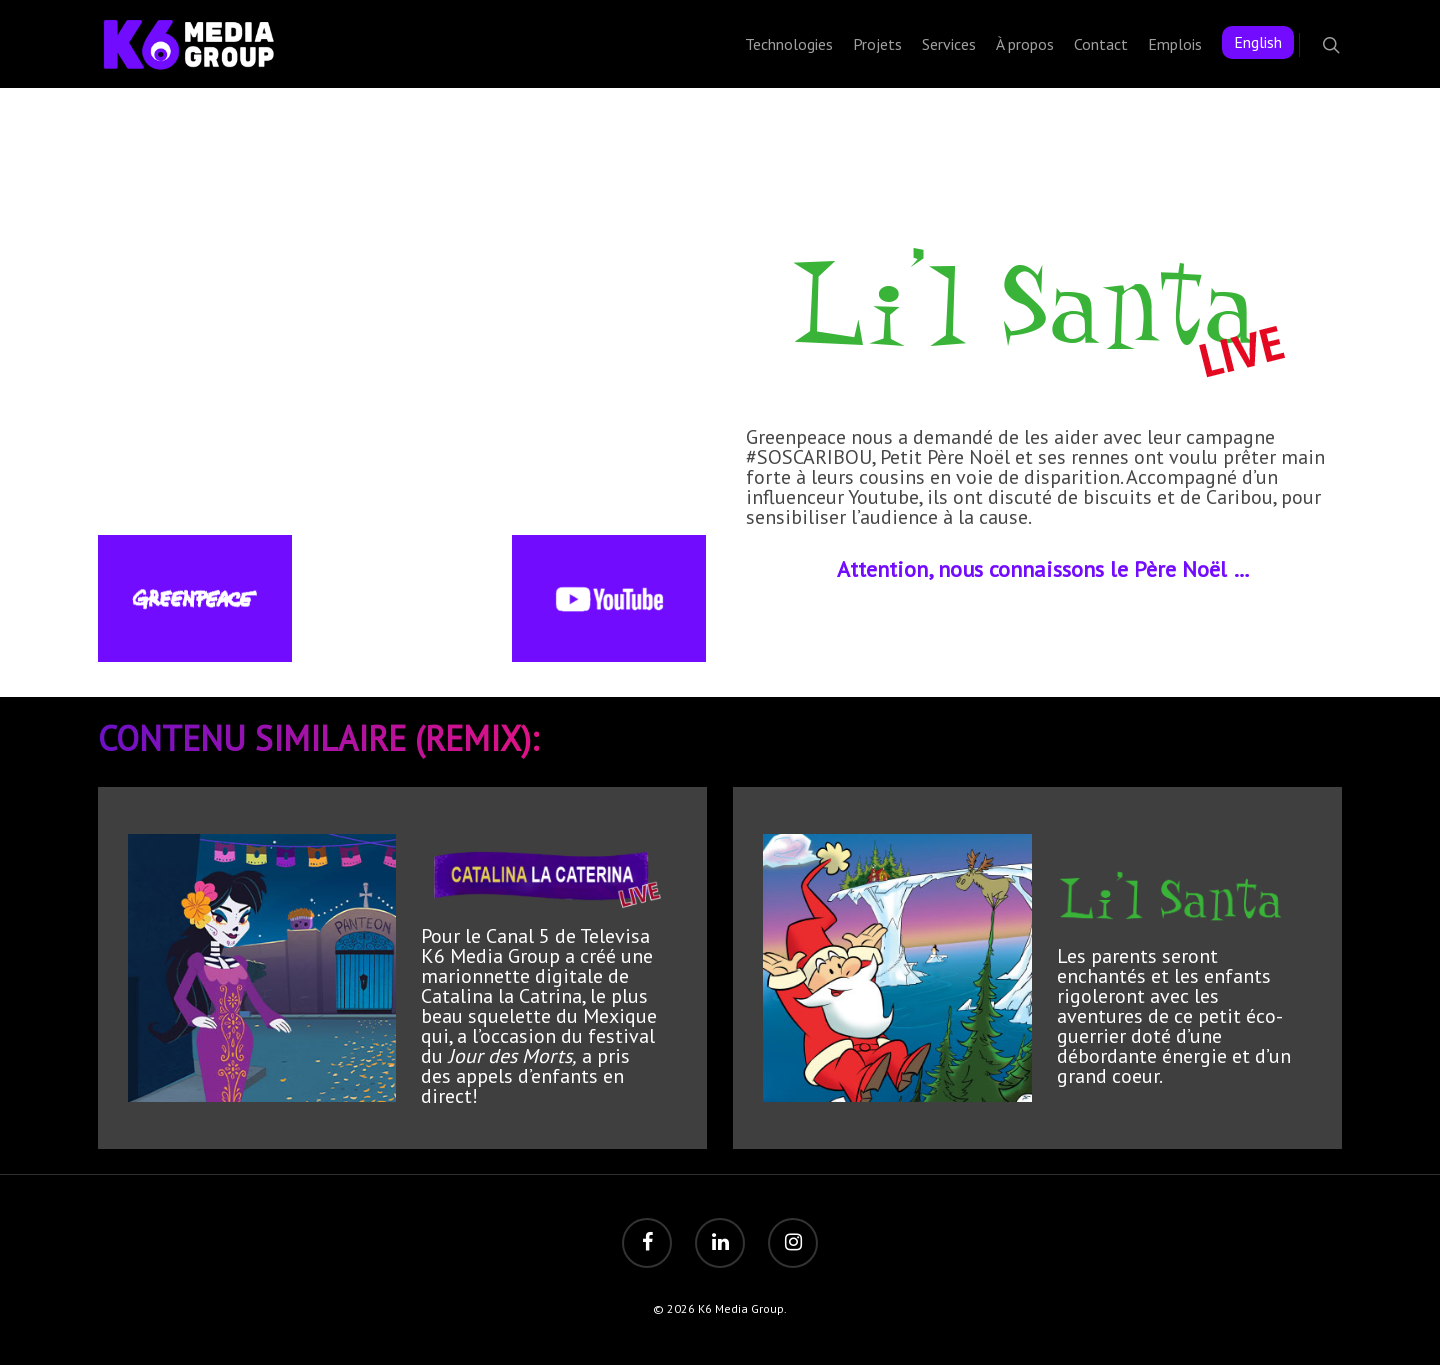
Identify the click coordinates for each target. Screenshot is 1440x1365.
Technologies (789, 44)
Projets (877, 44)
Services (949, 44)
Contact (1101, 44)
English (1258, 42)
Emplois (1175, 44)
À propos (1025, 44)
